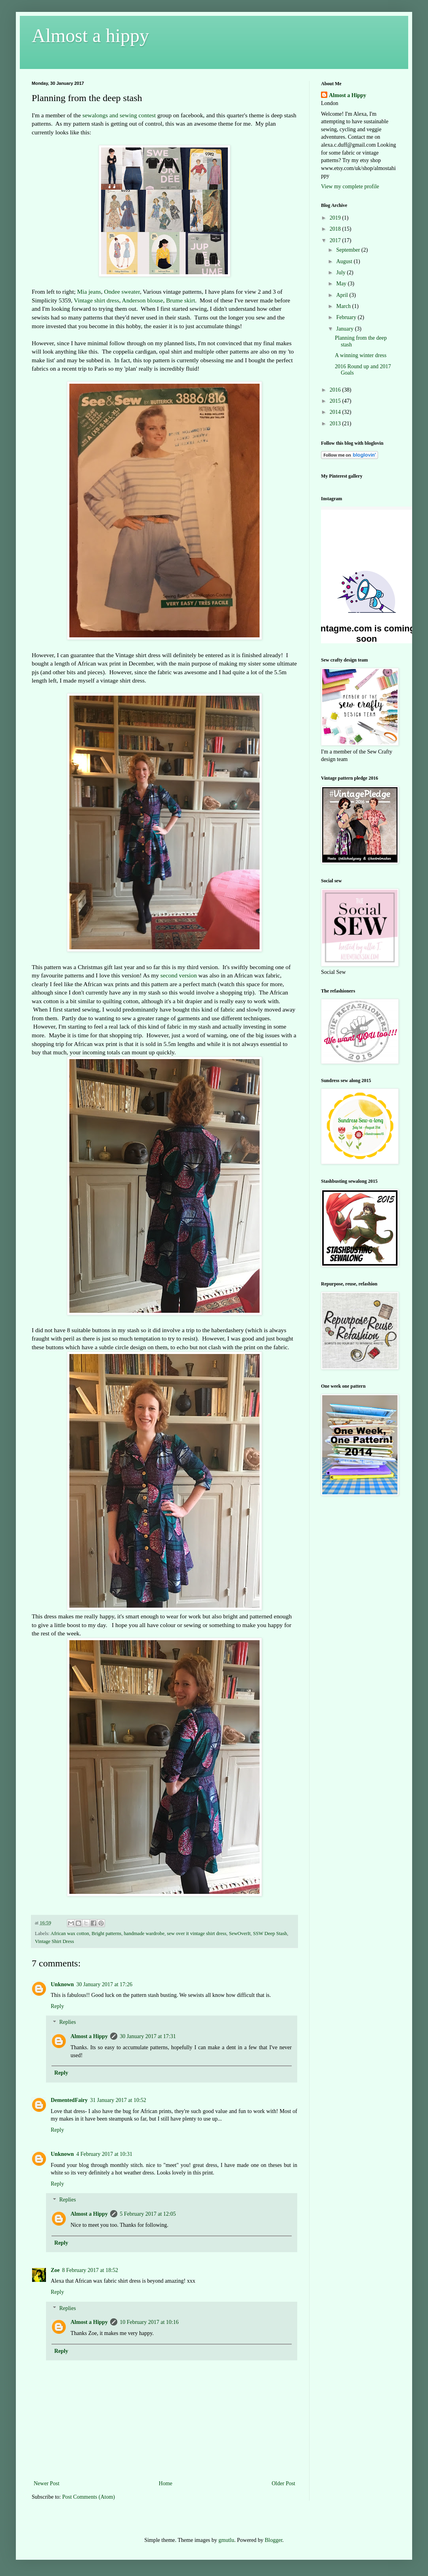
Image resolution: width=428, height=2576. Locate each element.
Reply (57, 2006)
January (345, 329)
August (344, 261)
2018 (336, 229)
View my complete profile (350, 186)
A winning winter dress (360, 355)
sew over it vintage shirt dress (196, 1933)
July (341, 272)
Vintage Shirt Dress (54, 1941)
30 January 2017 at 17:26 (104, 1984)
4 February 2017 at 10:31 (104, 2154)
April (342, 295)
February (346, 317)
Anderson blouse (142, 300)
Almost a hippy (90, 35)
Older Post (284, 2483)
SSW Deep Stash (270, 1933)
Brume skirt (180, 300)
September (348, 250)
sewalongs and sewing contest (119, 115)
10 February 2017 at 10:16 (149, 2322)
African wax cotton (70, 1933)
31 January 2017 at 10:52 (118, 2100)
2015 (336, 401)
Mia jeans (89, 291)
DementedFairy (69, 2100)
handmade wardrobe (144, 1933)
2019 (336, 218)
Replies (67, 2022)
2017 (336, 240)
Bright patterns (106, 1933)
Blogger (273, 2540)
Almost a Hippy (89, 2036)
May (342, 284)
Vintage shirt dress (96, 300)
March (344, 306)
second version (178, 975)
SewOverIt (240, 1933)
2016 (336, 390)
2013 (336, 423)
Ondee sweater (122, 291)
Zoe (55, 2270)
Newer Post (46, 2483)
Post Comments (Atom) (88, 2497)
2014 (336, 412)
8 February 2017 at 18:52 (90, 2270)
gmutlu (226, 2540)
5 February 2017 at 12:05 (148, 2214)
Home (165, 2483)
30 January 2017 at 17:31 (148, 2036)
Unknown (62, 1984)
